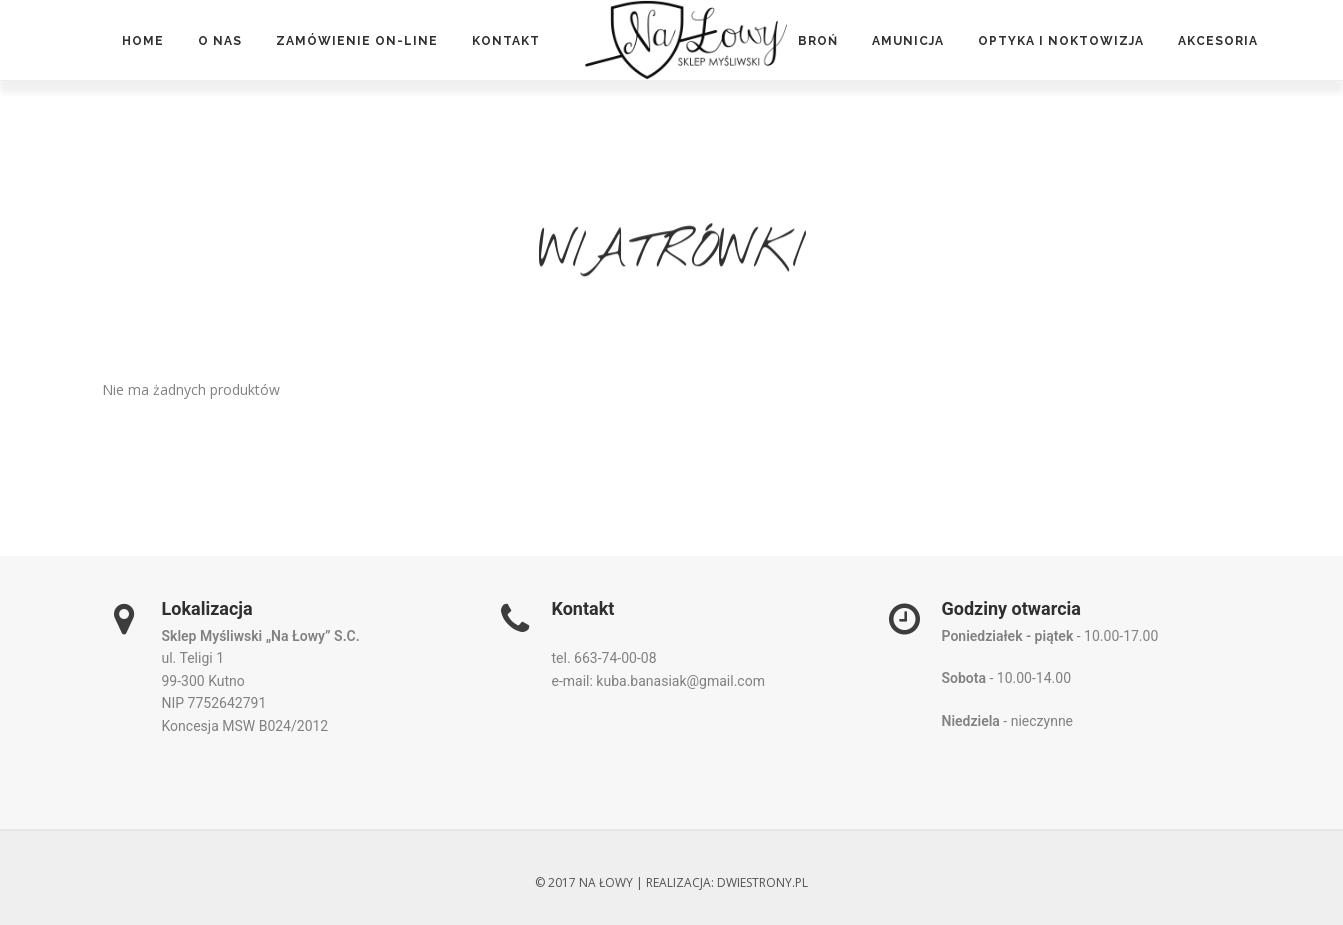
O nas (220, 41)
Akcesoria (1218, 41)
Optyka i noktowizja (1061, 41)
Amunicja (908, 41)
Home (143, 41)
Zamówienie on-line (357, 41)
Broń (818, 41)
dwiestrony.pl (762, 882)
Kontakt (506, 41)
